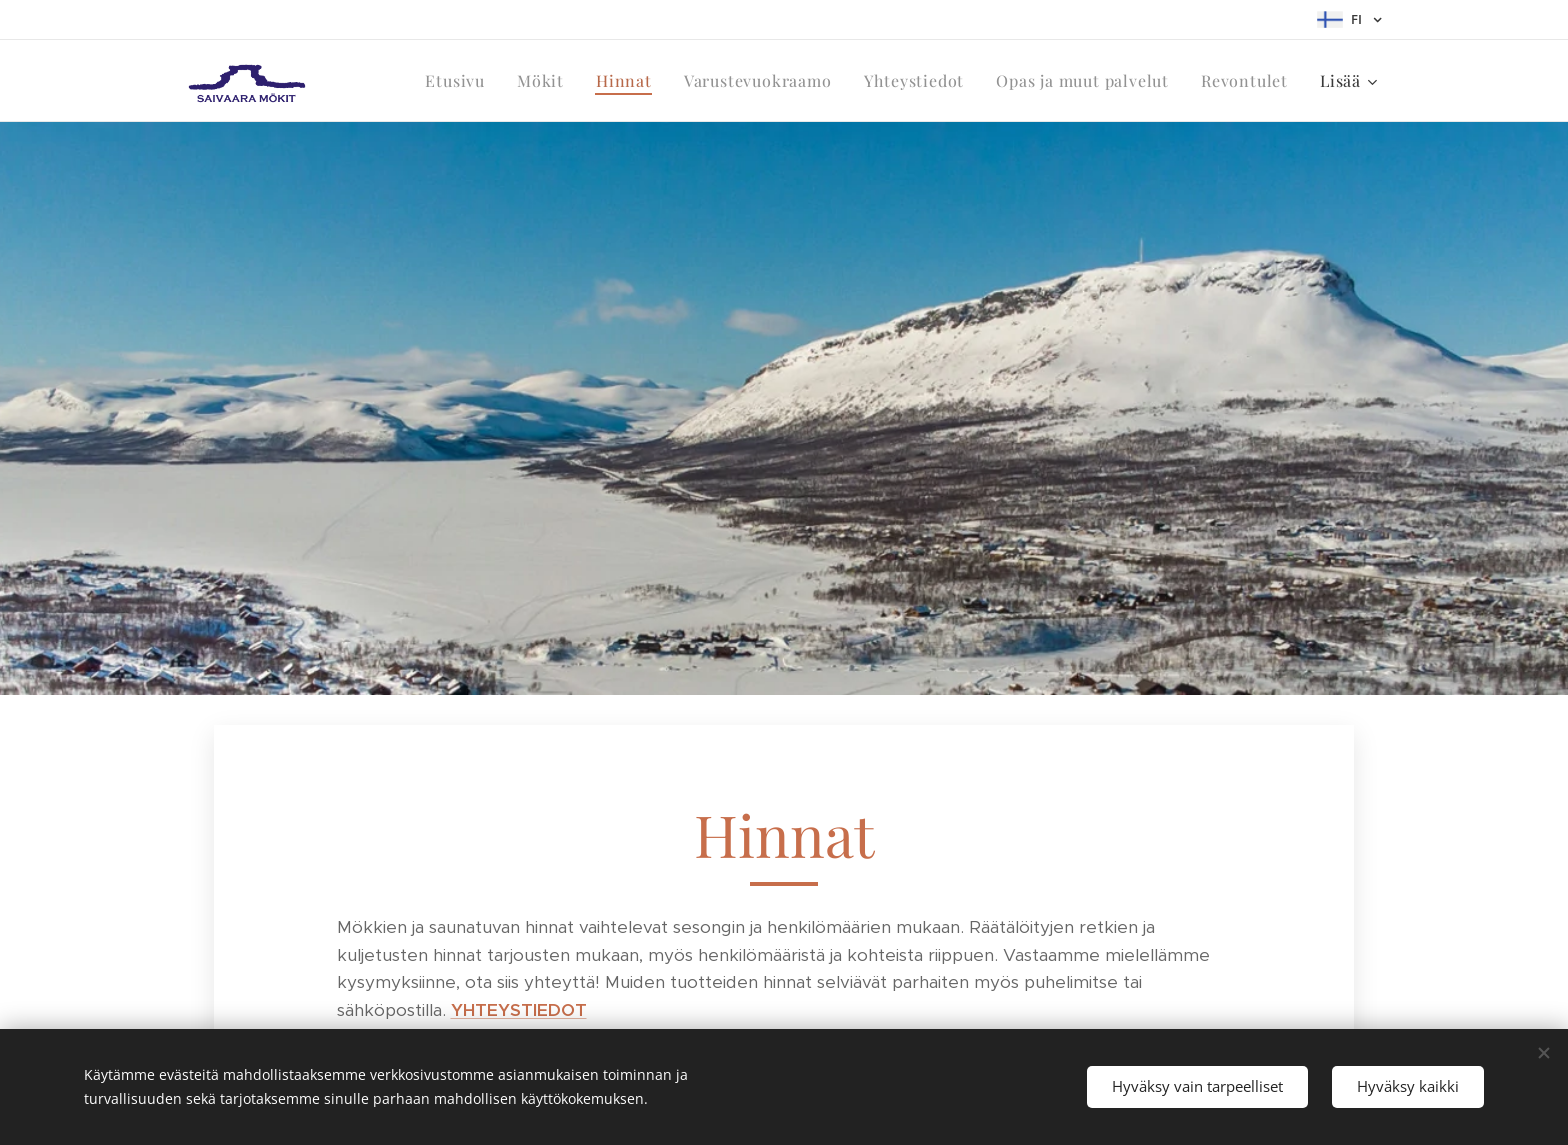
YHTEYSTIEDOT (519, 1009)
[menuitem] (460, 81)
